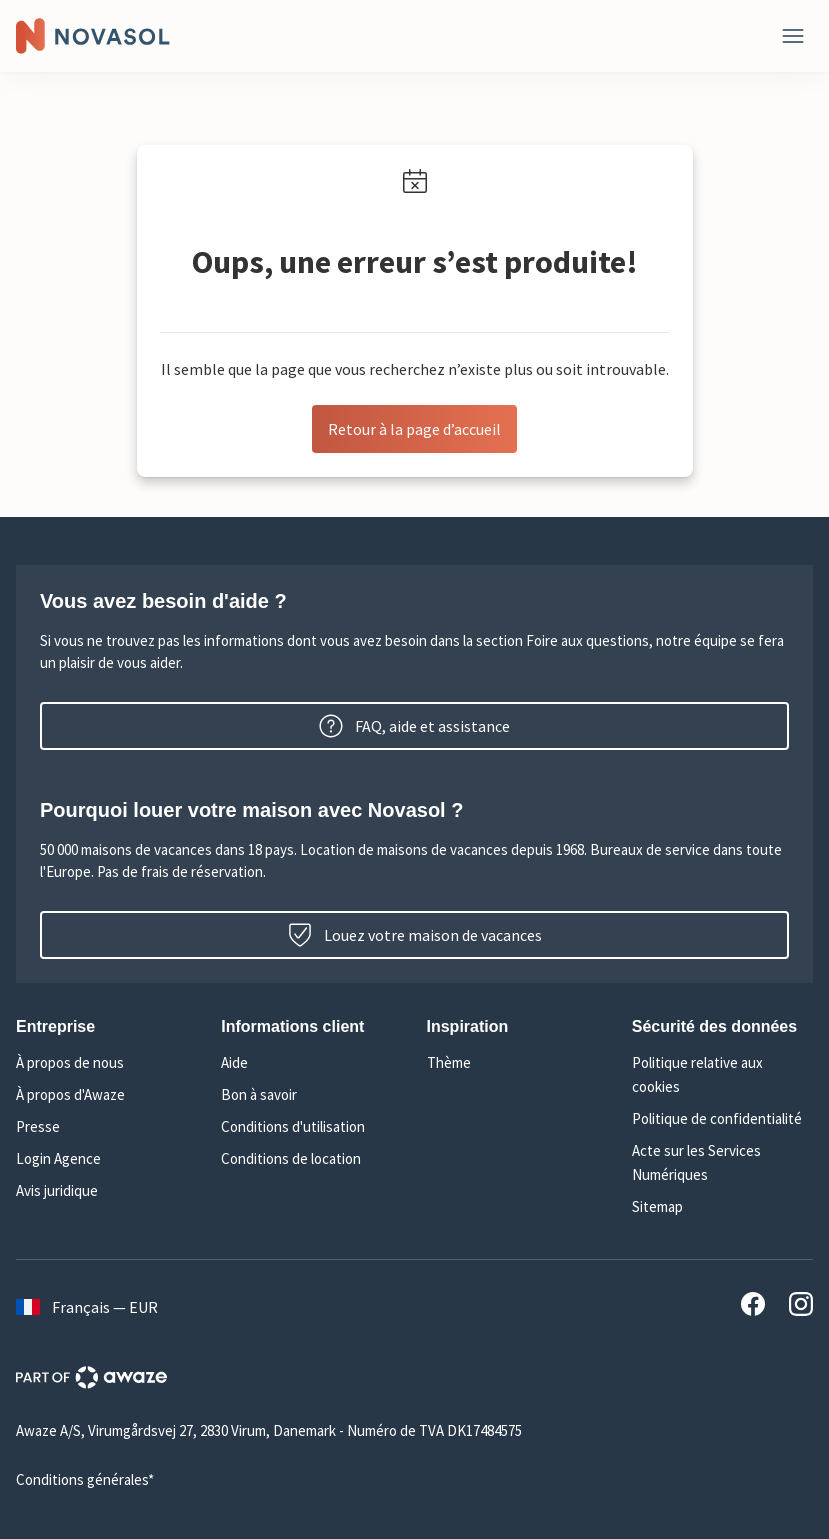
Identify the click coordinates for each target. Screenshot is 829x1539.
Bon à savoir (259, 1094)
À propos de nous (70, 1062)
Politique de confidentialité (717, 1118)
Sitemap (657, 1206)
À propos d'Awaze (70, 1094)
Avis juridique (57, 1190)
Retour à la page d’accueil (414, 429)
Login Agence (58, 1158)
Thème (449, 1062)
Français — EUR (87, 1307)
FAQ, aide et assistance (414, 726)
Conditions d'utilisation (293, 1126)
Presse (38, 1126)
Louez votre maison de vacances (415, 935)
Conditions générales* (85, 1479)
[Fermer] (793, 36)
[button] (106, 1027)
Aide (234, 1062)
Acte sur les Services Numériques (696, 1162)
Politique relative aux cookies (697, 1074)
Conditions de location (291, 1158)
